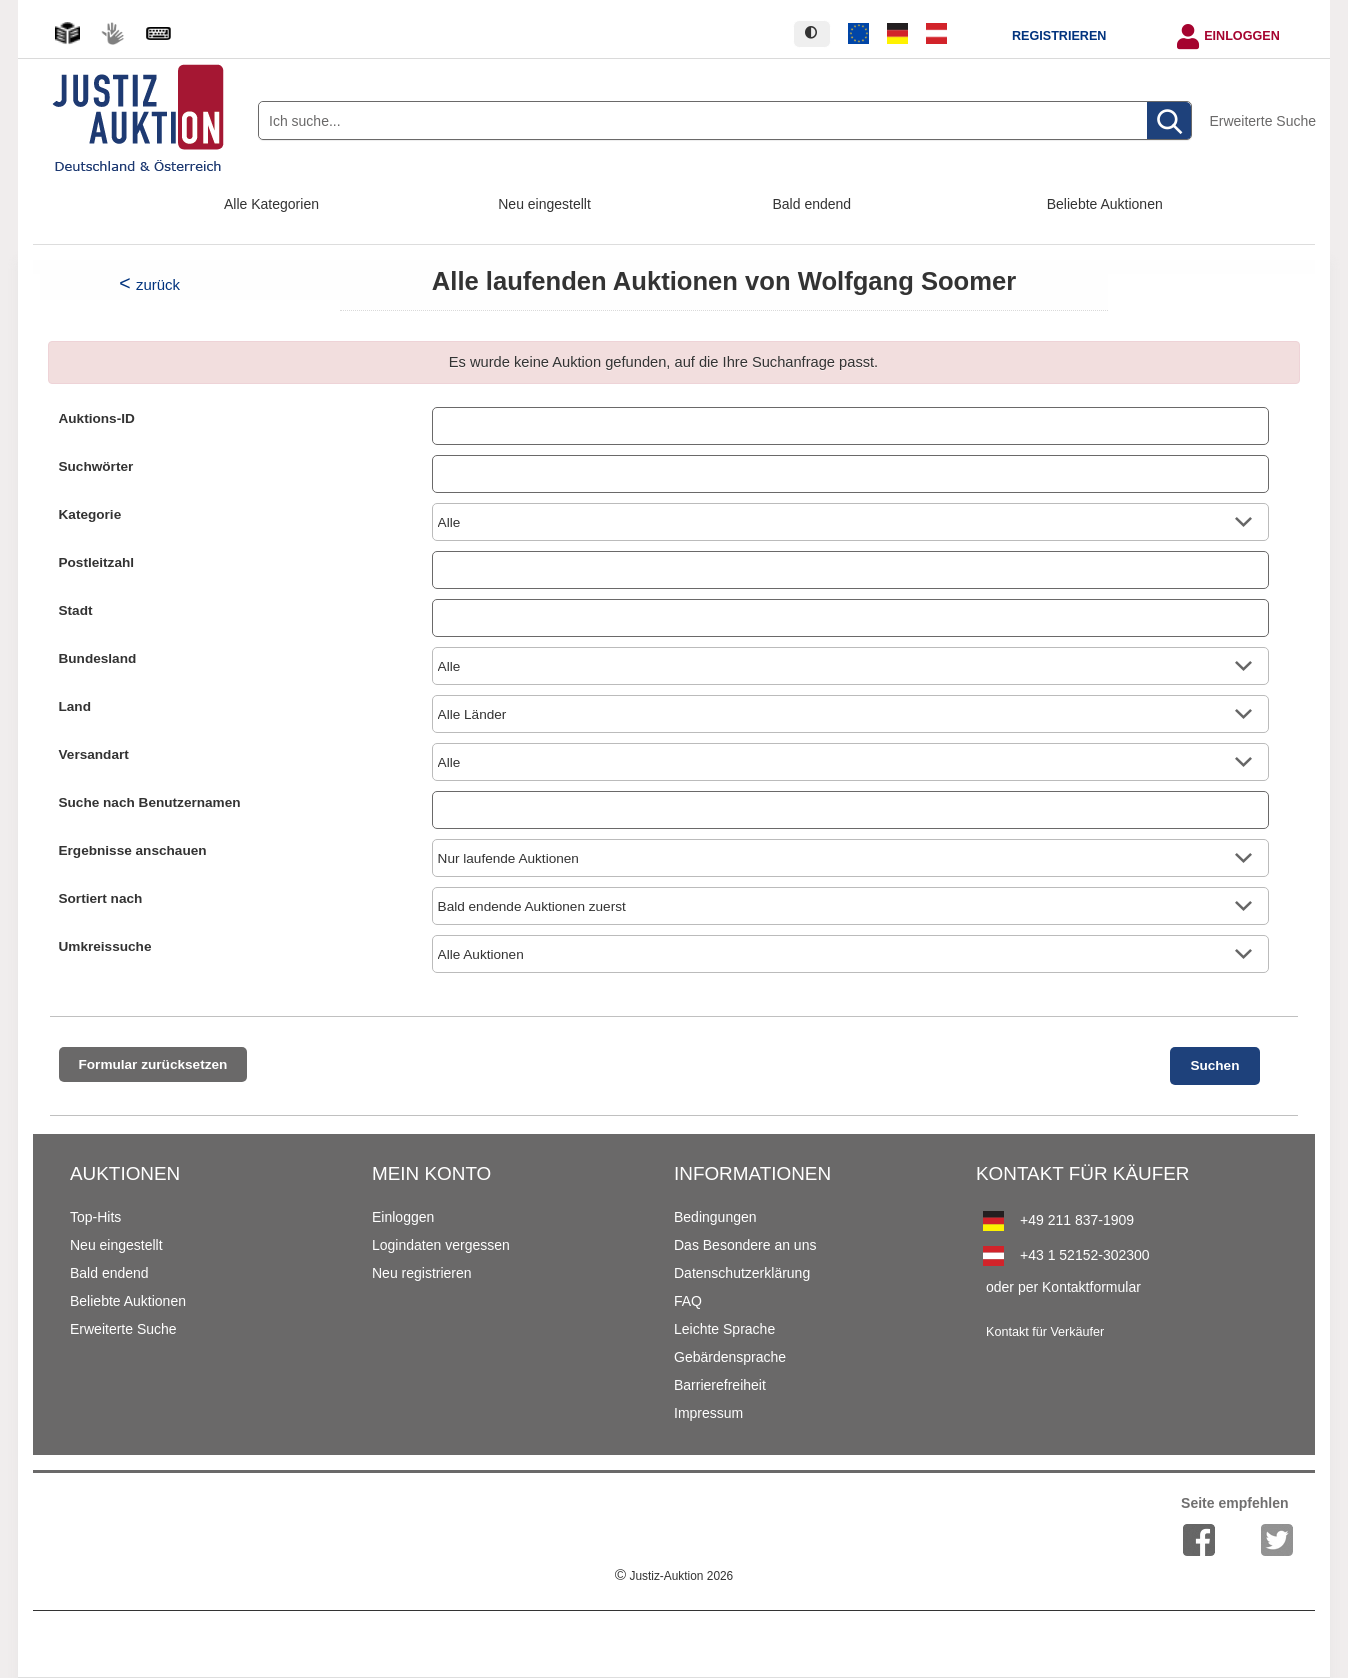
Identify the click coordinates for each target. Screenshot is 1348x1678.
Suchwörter (96, 466)
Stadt (76, 610)
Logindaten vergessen (441, 1245)
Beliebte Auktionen (1105, 204)
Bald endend (812, 204)
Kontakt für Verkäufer (1045, 1332)
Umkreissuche (105, 946)
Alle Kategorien (271, 204)
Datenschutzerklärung (742, 1273)
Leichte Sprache (724, 1329)
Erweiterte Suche (1262, 121)
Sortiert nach (101, 898)
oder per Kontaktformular (1063, 1287)
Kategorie (90, 514)
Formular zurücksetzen (153, 1064)
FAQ (688, 1301)
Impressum (708, 1413)
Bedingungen (715, 1217)
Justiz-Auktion (674, 1576)
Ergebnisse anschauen (133, 850)
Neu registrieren (422, 1273)
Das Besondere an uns (745, 1245)
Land (75, 706)
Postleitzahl (97, 562)
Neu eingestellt (544, 204)
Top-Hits (95, 1217)
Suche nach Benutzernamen (150, 802)
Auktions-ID (97, 418)
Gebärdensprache (730, 1357)
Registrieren (1059, 36)
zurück (158, 284)
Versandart (94, 754)
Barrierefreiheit (720, 1385)
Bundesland (98, 658)
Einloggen (1242, 36)
